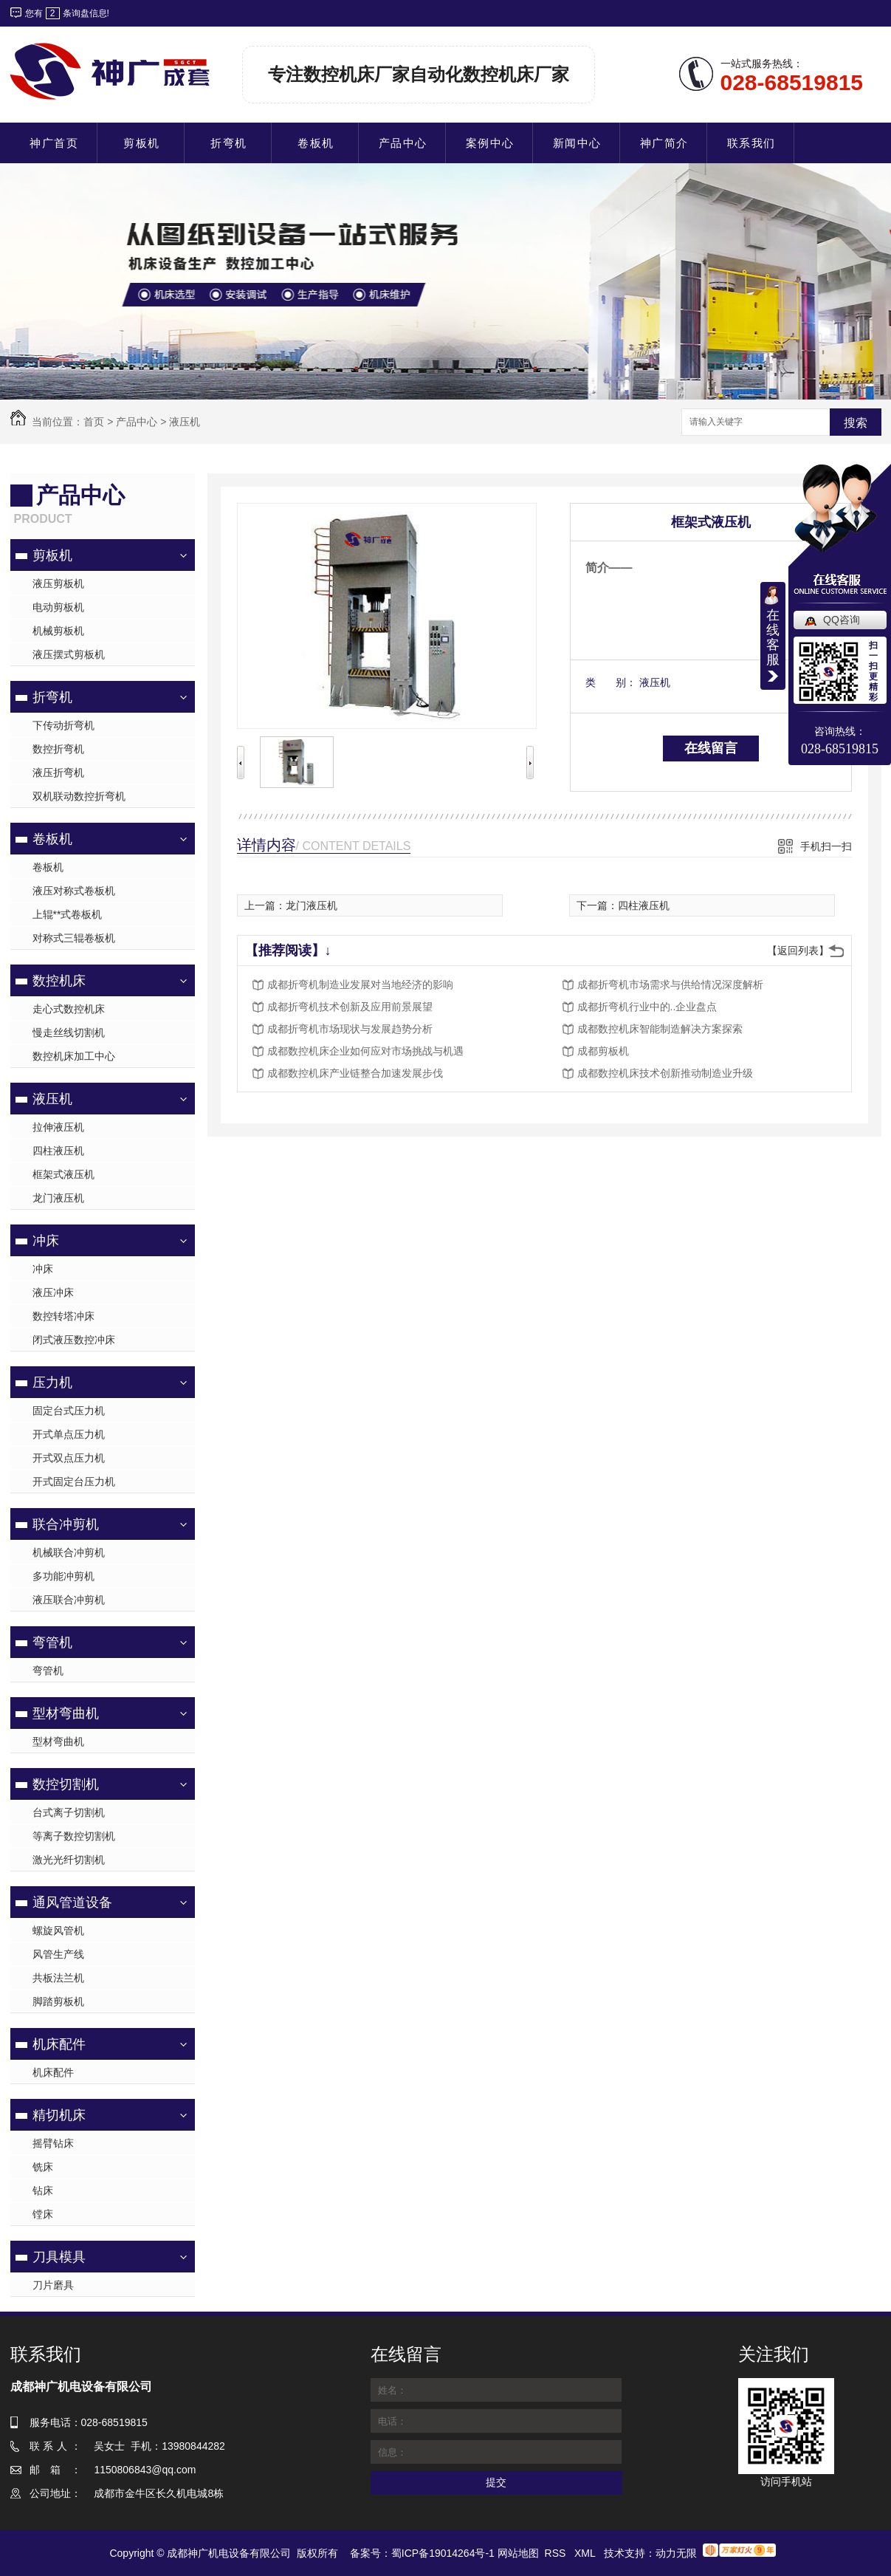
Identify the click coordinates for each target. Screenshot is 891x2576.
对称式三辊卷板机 (73, 938)
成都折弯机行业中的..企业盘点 (647, 1007)
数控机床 (59, 980)
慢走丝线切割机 (68, 1032)
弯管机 (52, 1642)
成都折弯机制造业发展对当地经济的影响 (360, 984)
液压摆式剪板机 (68, 654)
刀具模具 (59, 2257)
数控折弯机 (58, 749)
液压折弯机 (58, 772)
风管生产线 (58, 1954)
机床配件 (59, 2044)
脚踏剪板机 (58, 2001)
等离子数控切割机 (73, 1836)
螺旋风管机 (58, 1930)
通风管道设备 (72, 1902)
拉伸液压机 (58, 1127)
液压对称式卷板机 (73, 891)
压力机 (52, 1382)
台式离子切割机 (68, 1812)
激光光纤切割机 (68, 1860)
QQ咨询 (841, 620)
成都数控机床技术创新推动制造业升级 (665, 1073)
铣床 (42, 2167)
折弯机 (52, 697)
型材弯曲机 (65, 1713)
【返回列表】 (798, 950)
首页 (93, 422)
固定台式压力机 (68, 1411)
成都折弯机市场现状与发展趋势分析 (350, 1029)
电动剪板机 (58, 607)
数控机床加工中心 (73, 1056)
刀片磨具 (53, 2285)
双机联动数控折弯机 (78, 796)
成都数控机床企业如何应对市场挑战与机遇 (365, 1051)
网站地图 (518, 2553)
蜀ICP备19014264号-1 (443, 2553)
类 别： (610, 682)
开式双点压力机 (68, 1458)
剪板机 (52, 555)
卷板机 (52, 839)
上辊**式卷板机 (67, 914)
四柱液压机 (58, 1151)
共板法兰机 (58, 1978)
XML (586, 2553)
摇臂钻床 (53, 2143)
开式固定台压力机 (73, 1481)
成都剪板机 (603, 1051)
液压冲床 (53, 1292)
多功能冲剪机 (63, 1576)
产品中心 (136, 422)
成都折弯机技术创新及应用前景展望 (350, 1007)
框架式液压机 (63, 1174)
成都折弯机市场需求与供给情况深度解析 (670, 984)
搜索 (855, 423)
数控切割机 (65, 1784)
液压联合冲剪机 (68, 1600)
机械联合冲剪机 (68, 1552)
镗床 (42, 2214)
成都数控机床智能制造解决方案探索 (660, 1029)
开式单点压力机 (68, 1434)
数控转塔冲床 (63, 1316)
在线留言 (710, 748)
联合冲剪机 (65, 1524)
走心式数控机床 (68, 1009)
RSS (557, 2553)
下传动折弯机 (63, 725)
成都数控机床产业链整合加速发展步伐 (355, 1073)
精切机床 (59, 2115)
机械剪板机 (58, 631)
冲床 (45, 1240)
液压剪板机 (58, 583)
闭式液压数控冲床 (73, 1340)
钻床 (42, 2190)
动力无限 (676, 2553)
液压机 (184, 422)
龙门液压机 (58, 1198)
